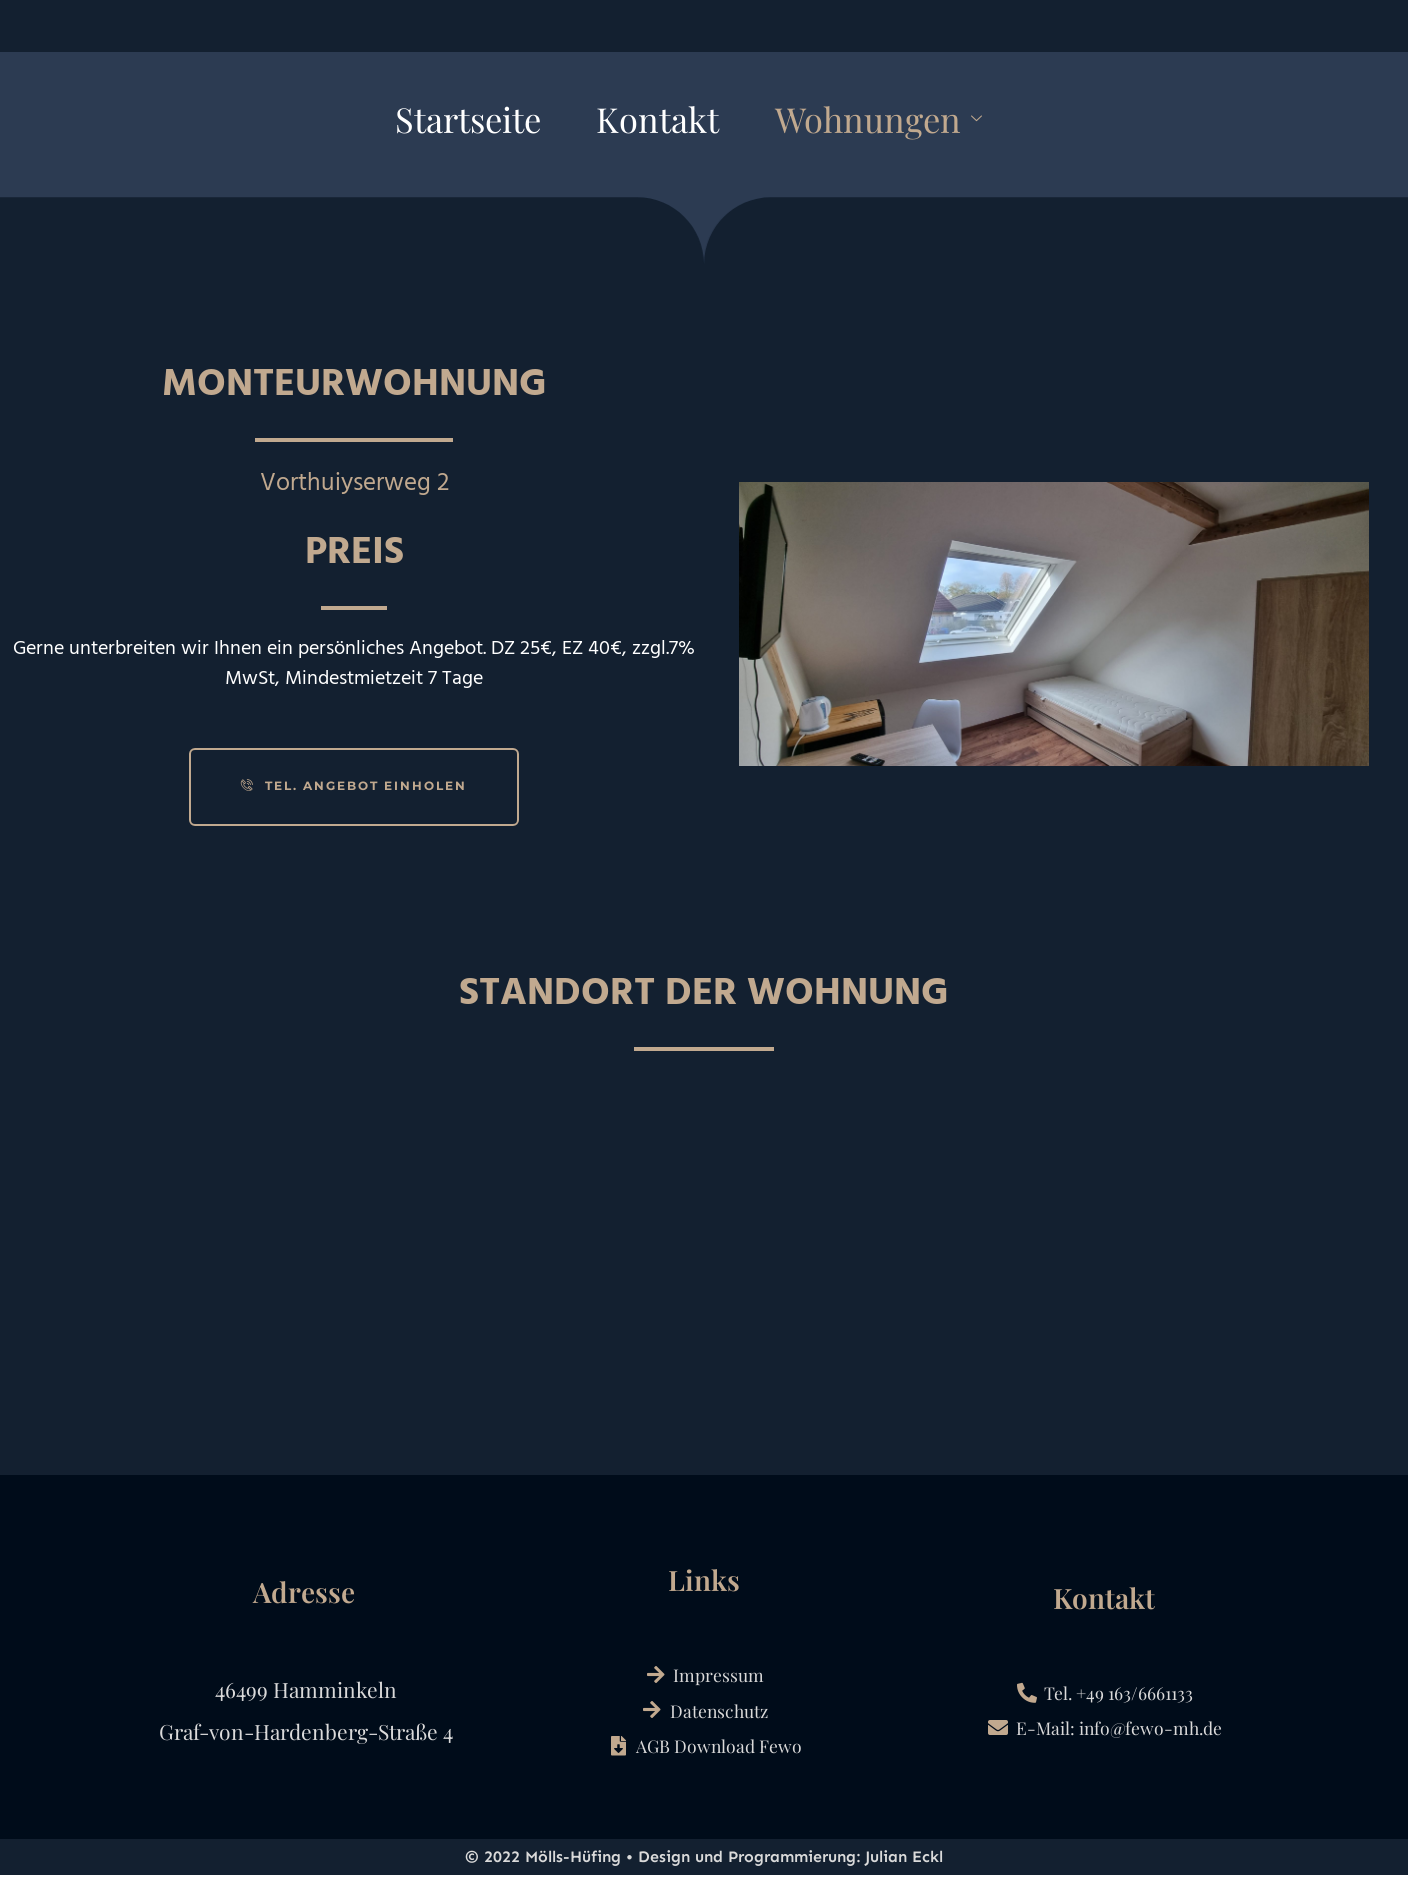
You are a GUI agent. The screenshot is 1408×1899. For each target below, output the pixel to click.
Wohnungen (926, 123)
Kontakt (653, 123)
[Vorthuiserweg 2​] (704, 1285)
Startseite (411, 123)
